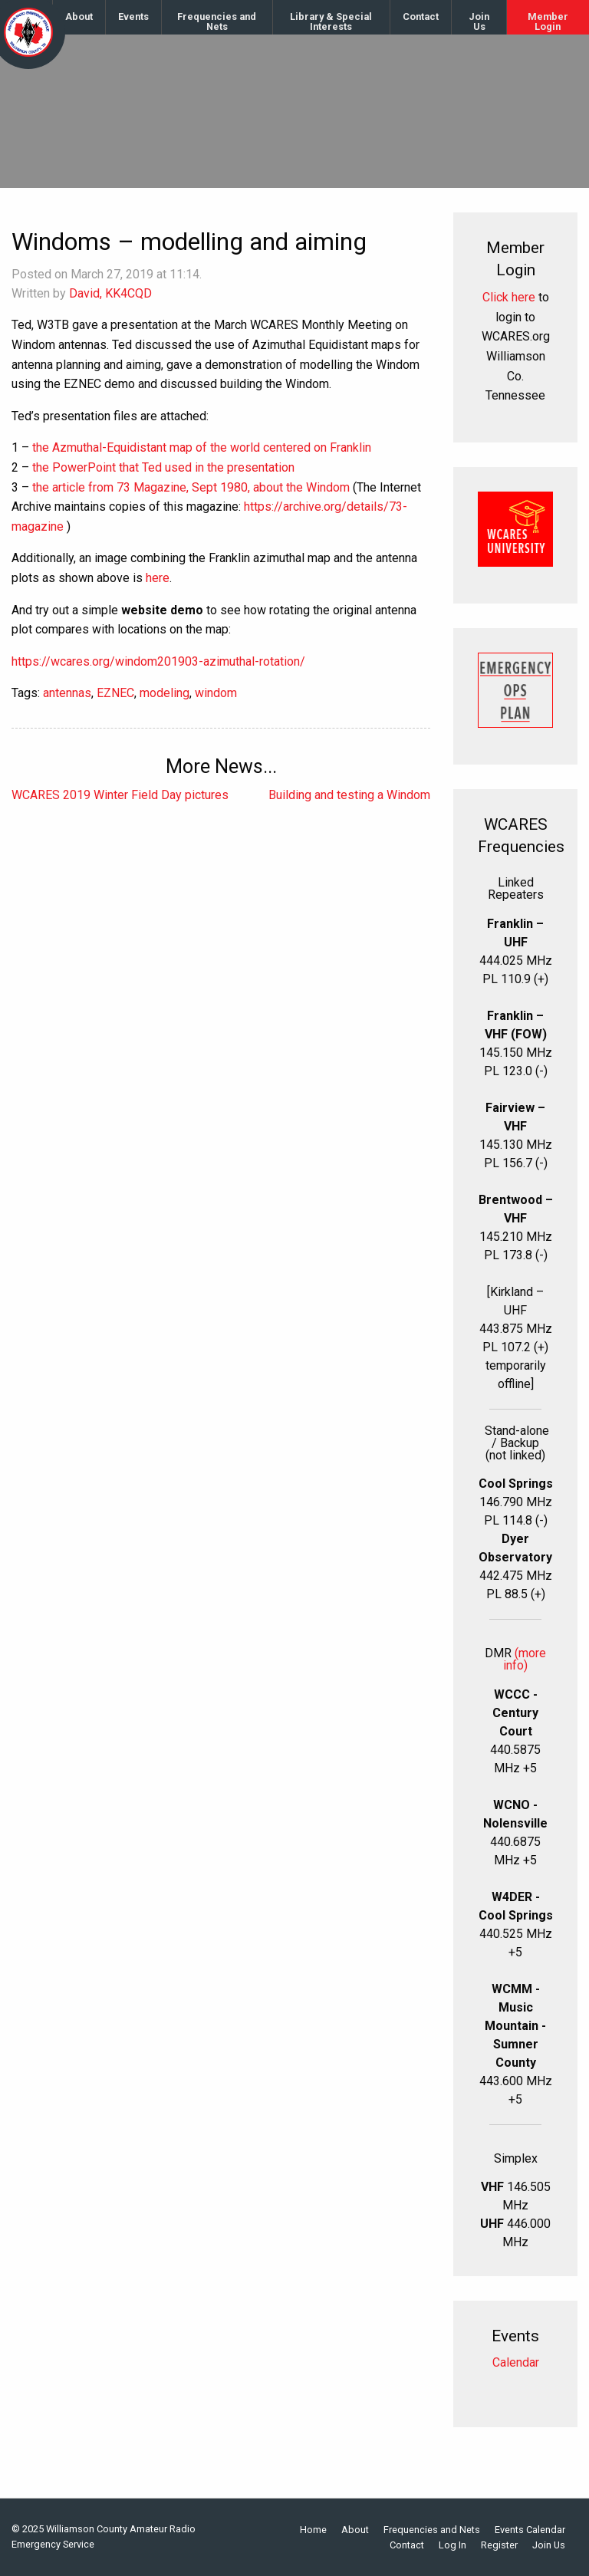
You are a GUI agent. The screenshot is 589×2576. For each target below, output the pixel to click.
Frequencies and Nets (216, 21)
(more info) (524, 1659)
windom (216, 693)
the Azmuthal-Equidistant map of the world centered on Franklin (201, 447)
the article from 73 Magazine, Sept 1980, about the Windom (191, 487)
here (157, 578)
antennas (67, 693)
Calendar (515, 2362)
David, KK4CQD (110, 293)
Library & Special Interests (331, 21)
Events (133, 16)
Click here (508, 297)
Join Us (479, 21)
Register (499, 2546)
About (79, 16)
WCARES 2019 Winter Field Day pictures (120, 795)
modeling (164, 693)
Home (313, 2530)
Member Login (548, 21)
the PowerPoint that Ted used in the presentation (163, 467)
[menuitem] (79, 17)
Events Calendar (530, 2530)
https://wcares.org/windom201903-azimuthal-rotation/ (158, 661)
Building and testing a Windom (349, 795)
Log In (452, 2546)
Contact (421, 16)
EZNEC (115, 693)
